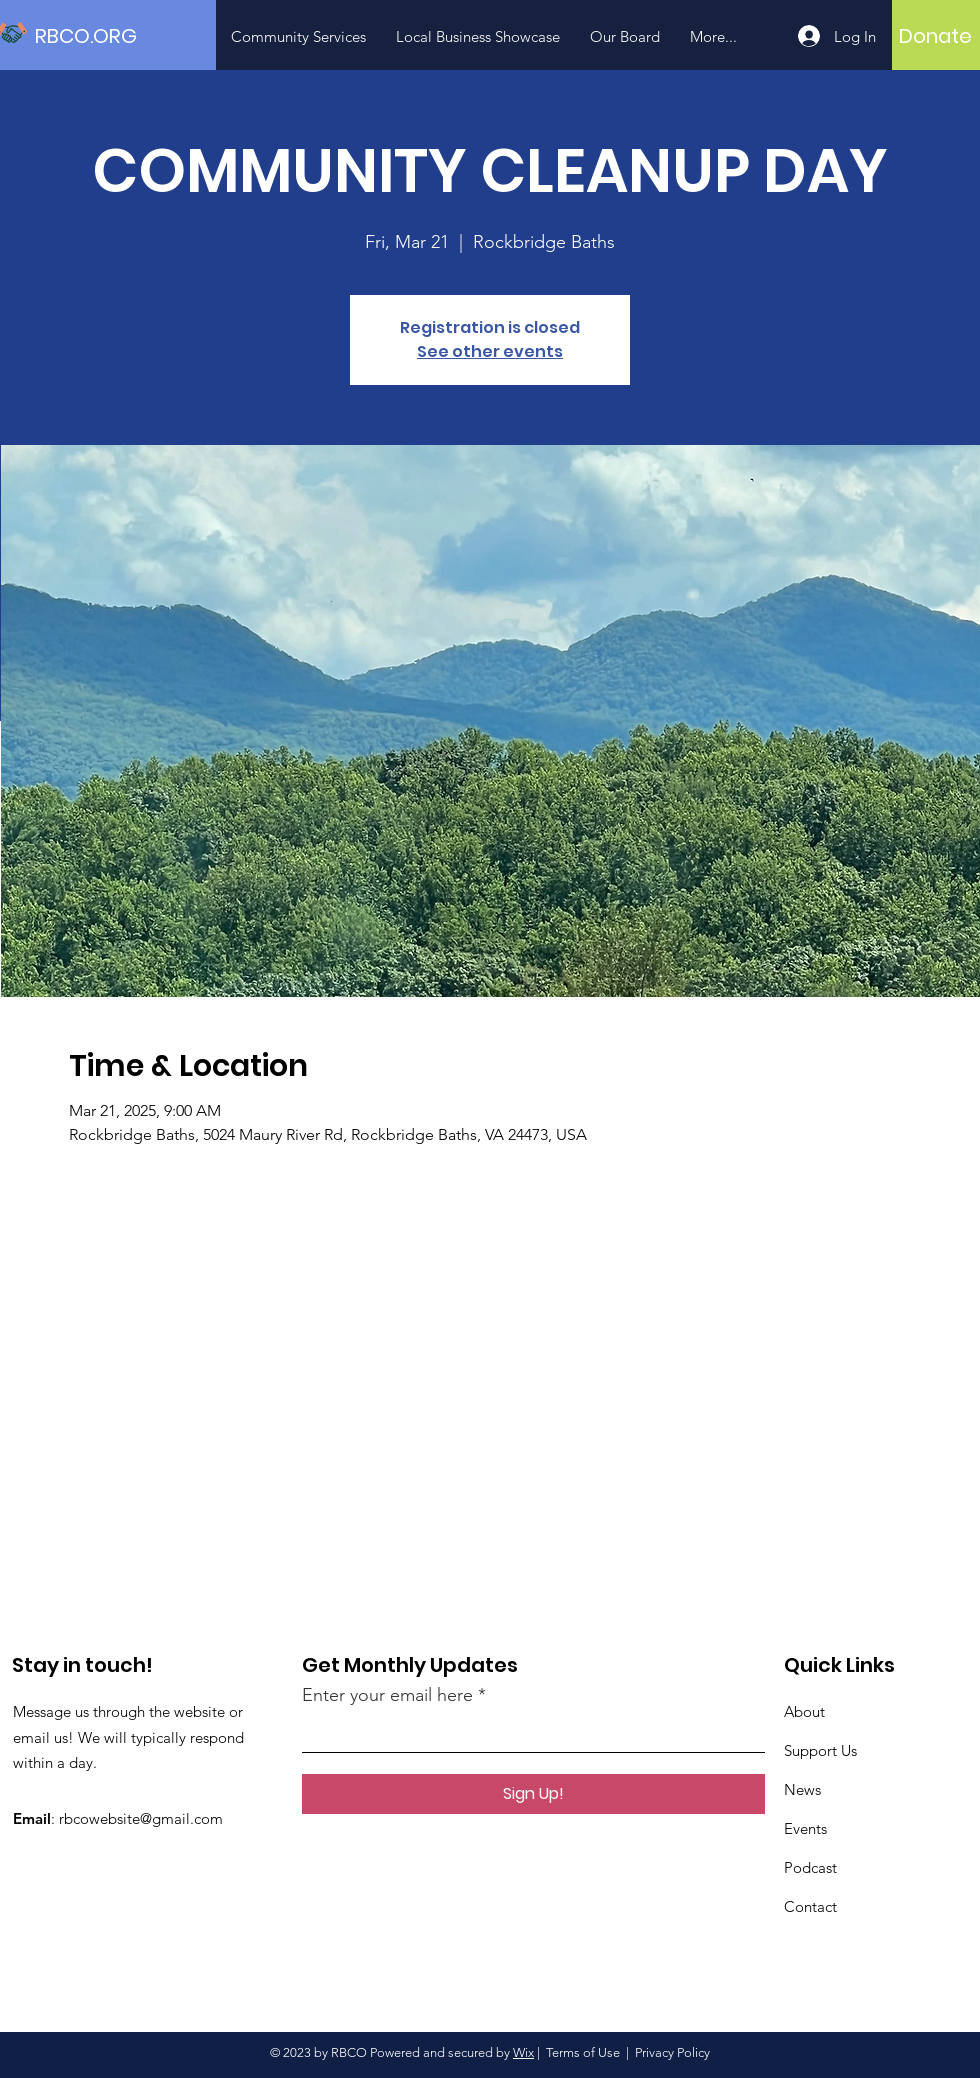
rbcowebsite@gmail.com (141, 1818)
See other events (490, 351)
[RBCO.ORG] (125, 35)
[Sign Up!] (533, 1794)
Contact (810, 1906)
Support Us (820, 1750)
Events (805, 1828)
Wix (523, 2052)
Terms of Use (583, 2052)
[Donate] (935, 36)
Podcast (810, 1867)
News (802, 1789)
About (804, 1711)
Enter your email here (387, 1695)
